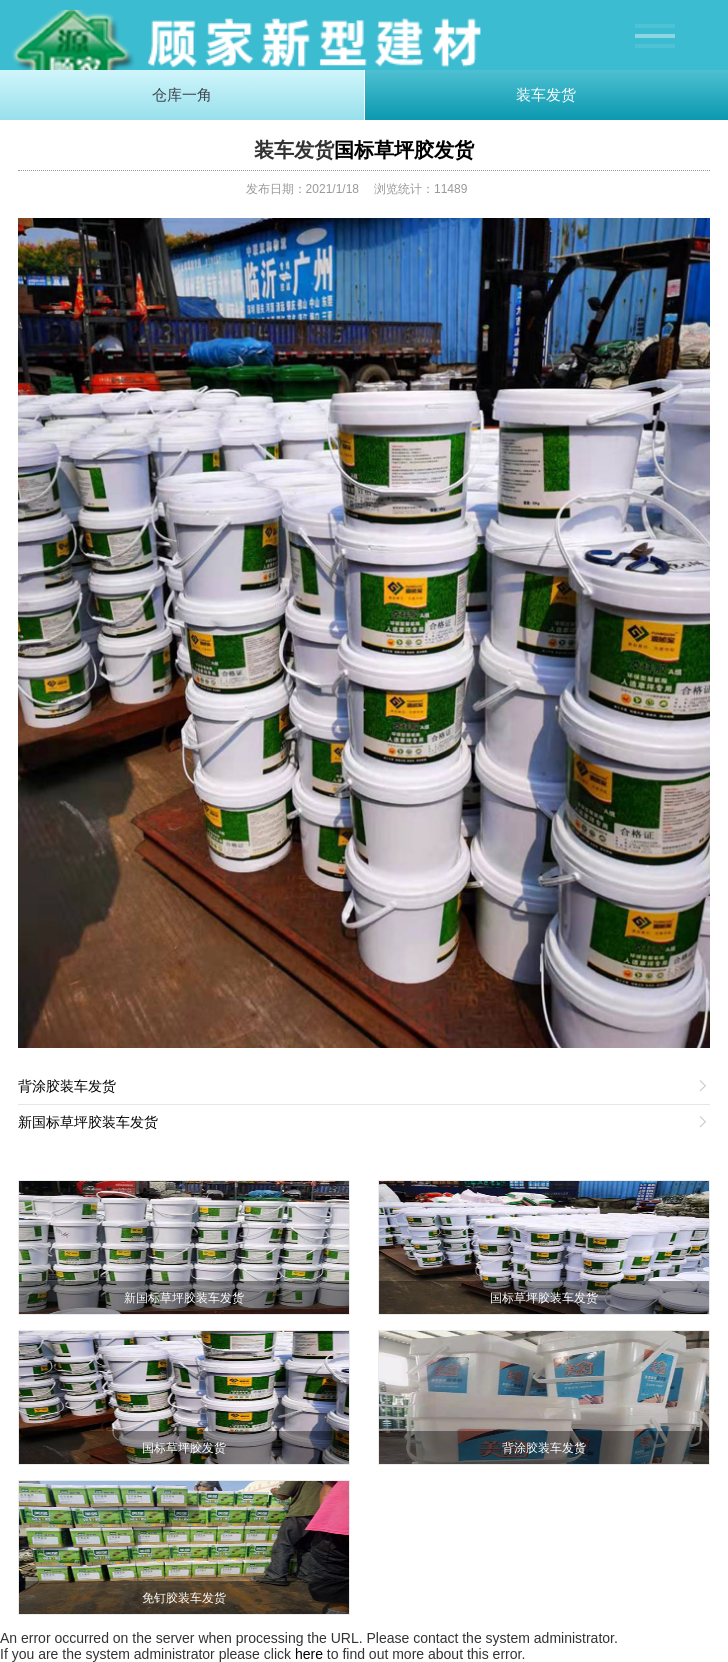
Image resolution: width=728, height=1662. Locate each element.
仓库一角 (182, 94)
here (309, 1654)
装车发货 (546, 94)
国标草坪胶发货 (404, 150)
